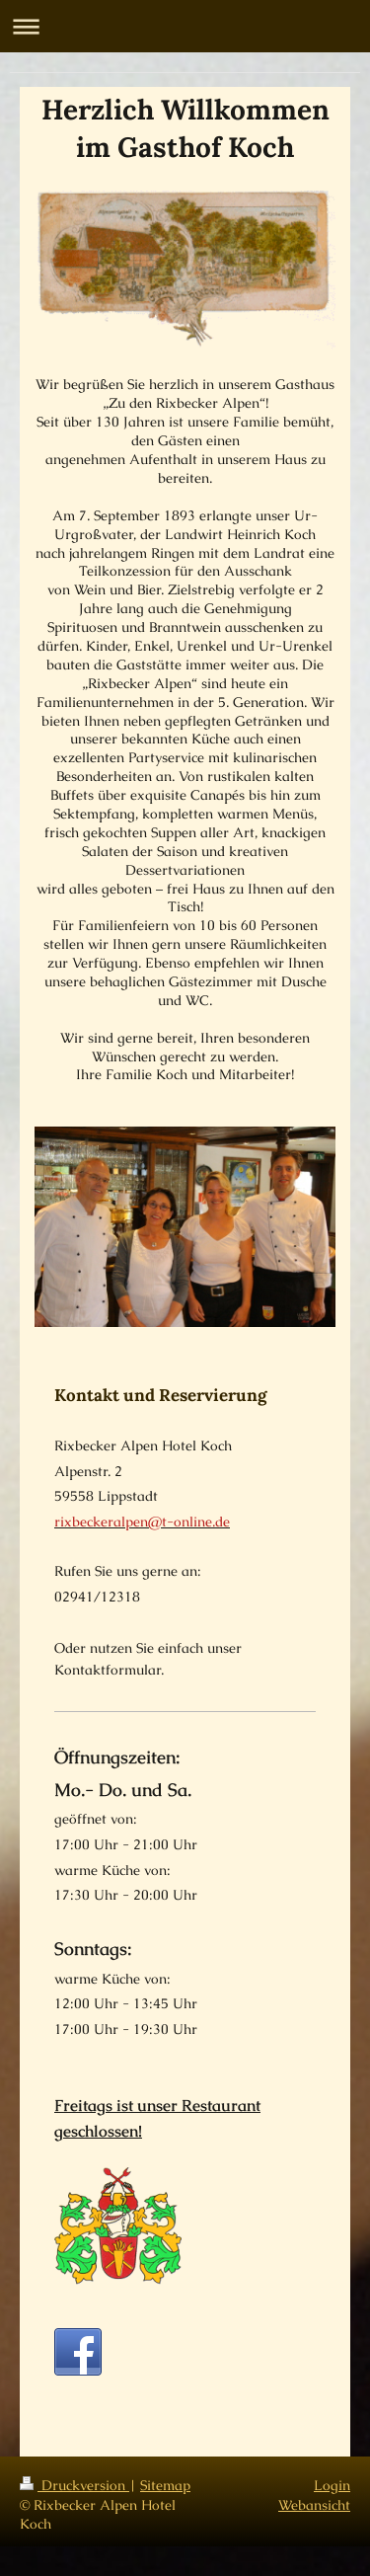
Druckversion (74, 2485)
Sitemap (165, 2485)
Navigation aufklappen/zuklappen (185, 26)
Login (332, 2485)
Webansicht (314, 2505)
